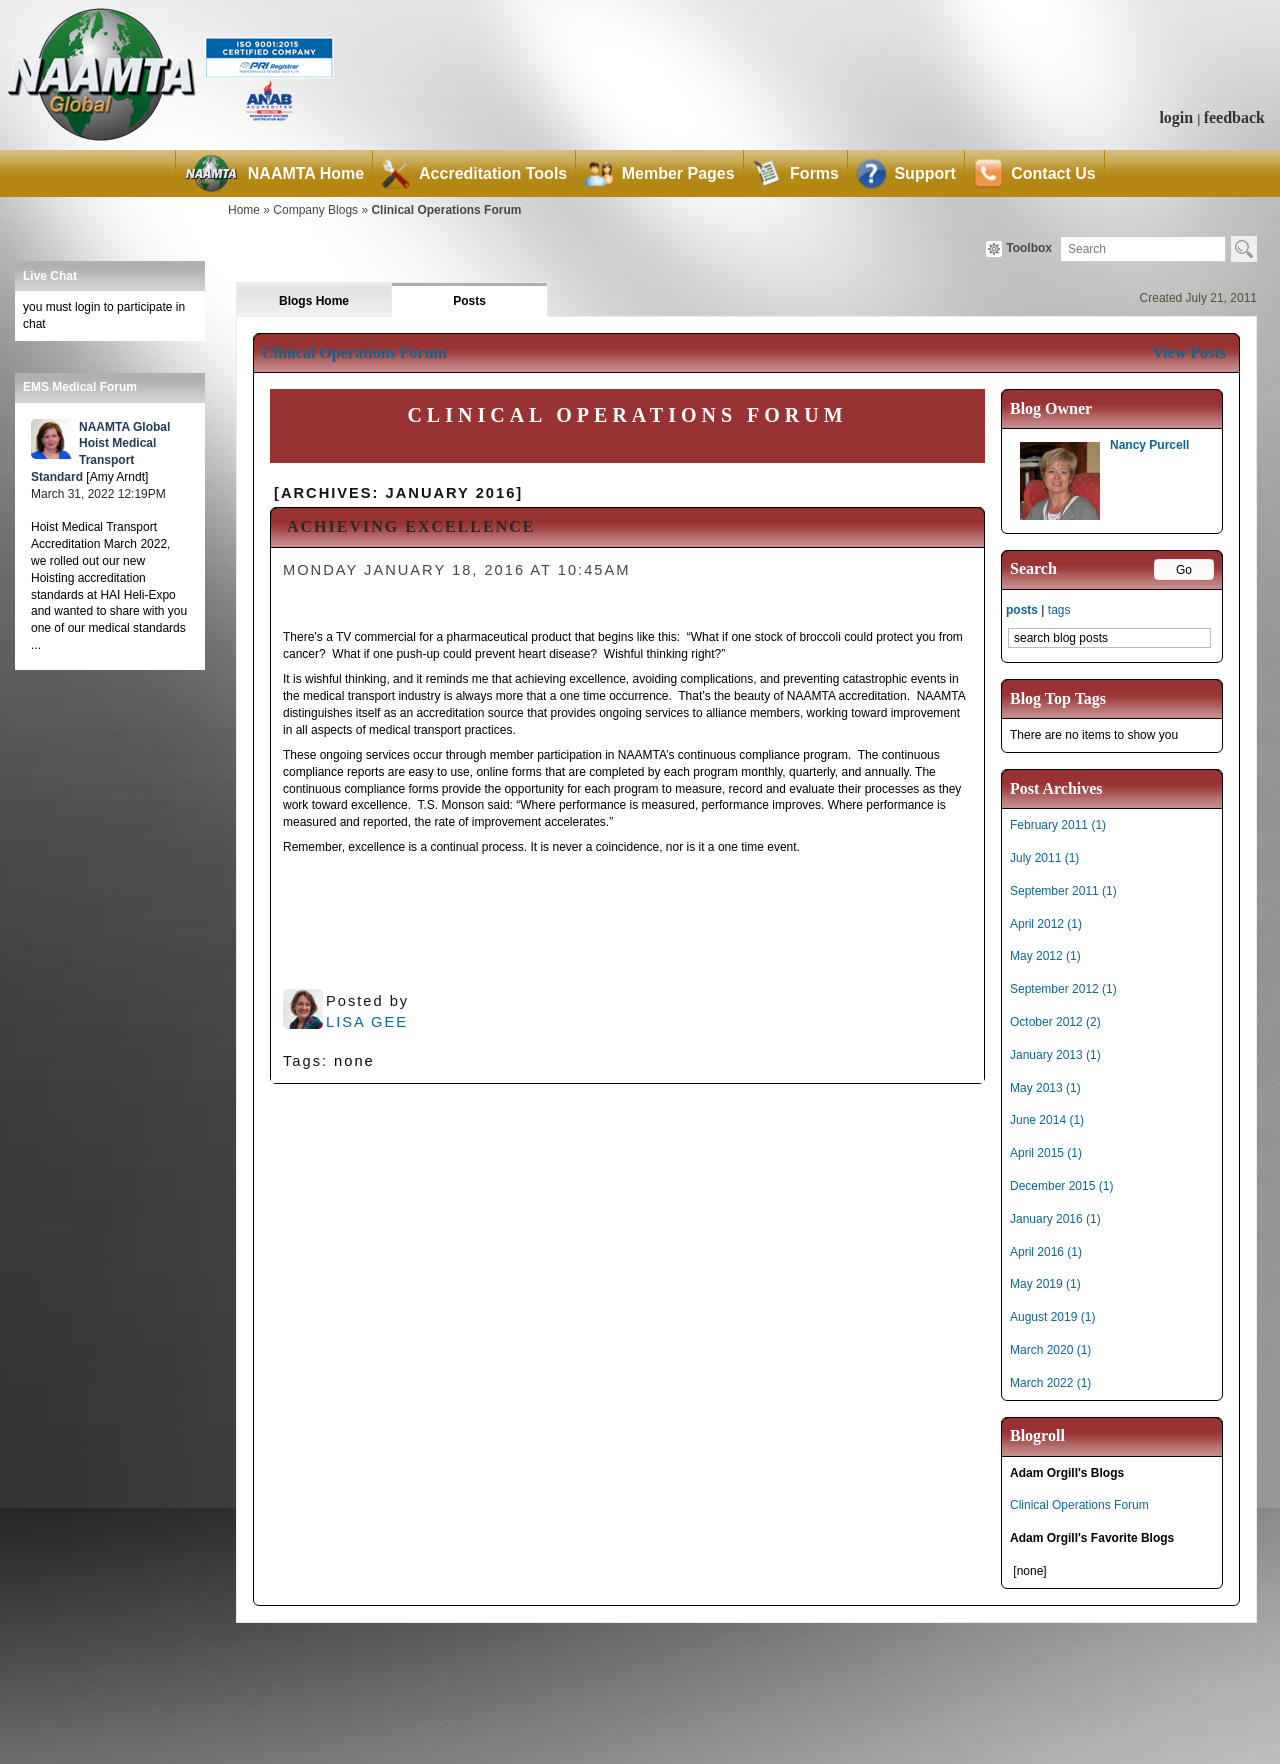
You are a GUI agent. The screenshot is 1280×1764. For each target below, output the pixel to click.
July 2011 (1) (1044, 858)
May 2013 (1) (1045, 1088)
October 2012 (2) (1055, 1022)
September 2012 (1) (1063, 989)
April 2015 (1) (1046, 1153)
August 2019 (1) (1052, 1317)
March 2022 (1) (1050, 1383)
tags (1059, 610)
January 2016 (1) (1055, 1219)
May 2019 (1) (1045, 1284)
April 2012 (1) (1046, 924)
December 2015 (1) (1061, 1186)
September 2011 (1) (1063, 891)
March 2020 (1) (1050, 1350)
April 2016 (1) (1046, 1252)
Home (244, 210)
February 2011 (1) (1058, 825)
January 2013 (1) (1055, 1055)
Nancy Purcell (1149, 445)
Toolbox (1019, 249)
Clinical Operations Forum (446, 210)
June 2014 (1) (1047, 1120)
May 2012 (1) (1045, 956)
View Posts (1189, 352)
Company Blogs (315, 210)
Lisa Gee (367, 1022)
